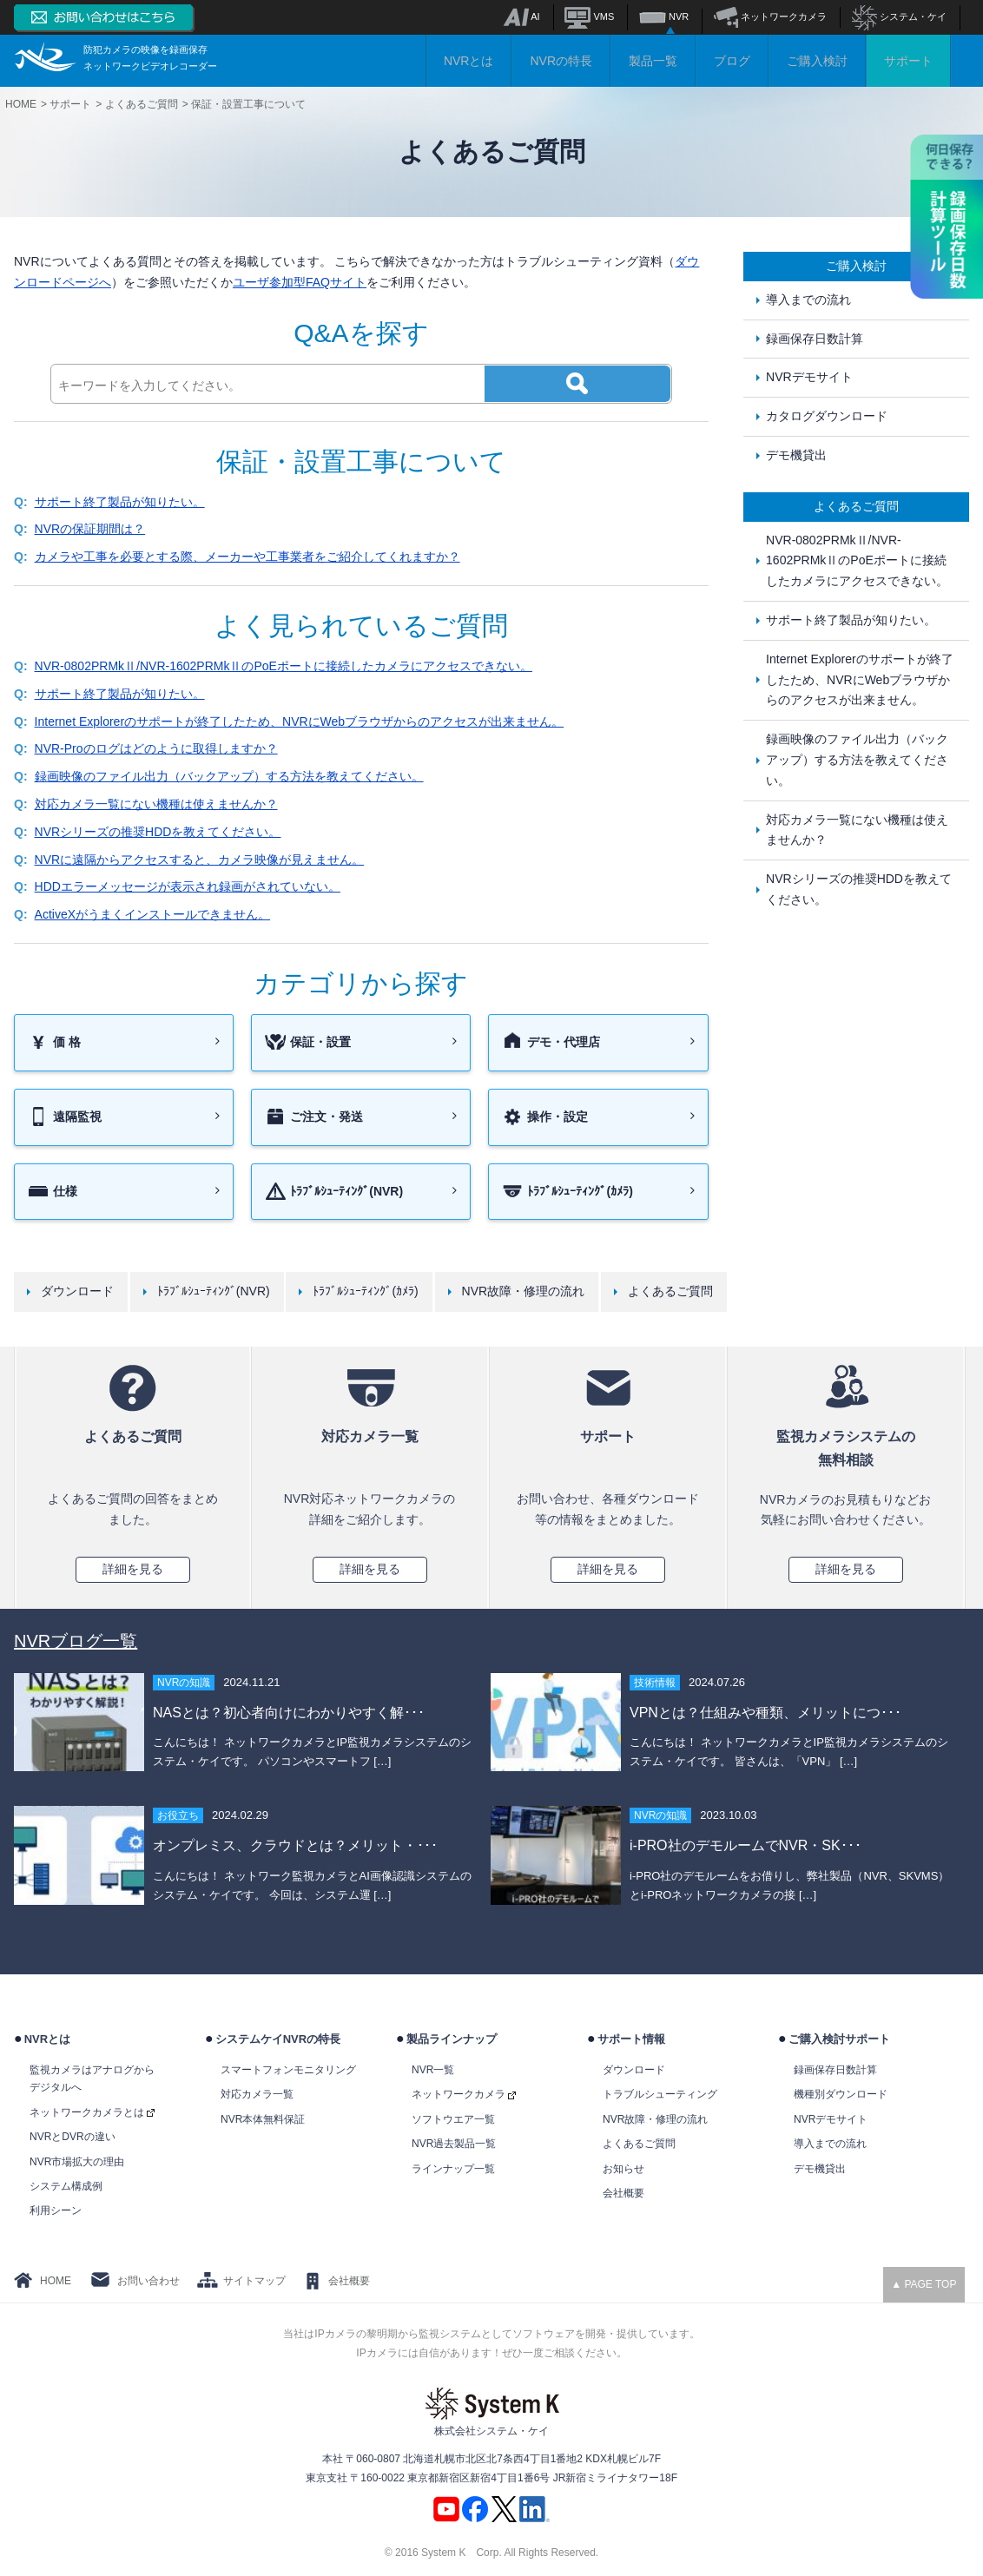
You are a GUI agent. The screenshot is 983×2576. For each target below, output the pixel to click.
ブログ (732, 61)
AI (521, 16)
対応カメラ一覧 (257, 2094)
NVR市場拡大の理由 (77, 2162)
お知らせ (623, 2169)
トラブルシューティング (660, 2094)
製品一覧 (653, 61)
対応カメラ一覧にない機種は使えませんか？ (156, 804)
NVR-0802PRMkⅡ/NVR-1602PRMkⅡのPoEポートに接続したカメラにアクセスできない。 (283, 666)
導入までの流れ (808, 299)
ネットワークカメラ (770, 16)
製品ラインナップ (451, 2039)
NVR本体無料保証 (263, 2119)
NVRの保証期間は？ (90, 529)
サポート (908, 61)
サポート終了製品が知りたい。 (120, 502)
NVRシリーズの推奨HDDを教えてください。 (158, 832)
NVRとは (469, 61)
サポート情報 (631, 2039)
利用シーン (56, 2210)
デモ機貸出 (796, 455)
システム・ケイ (899, 16)
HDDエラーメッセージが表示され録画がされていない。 (187, 886)
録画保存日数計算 (814, 339)
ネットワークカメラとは (92, 2112)
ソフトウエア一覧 (453, 2119)
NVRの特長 (561, 61)
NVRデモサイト (809, 377)
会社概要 (623, 2193)
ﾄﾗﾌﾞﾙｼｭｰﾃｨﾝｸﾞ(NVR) (213, 1291)
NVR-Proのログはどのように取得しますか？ (156, 748)
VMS (589, 16)
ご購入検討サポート (839, 2039)
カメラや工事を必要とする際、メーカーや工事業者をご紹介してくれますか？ (247, 556)
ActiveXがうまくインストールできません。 (152, 914)
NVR (664, 16)
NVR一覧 (433, 2070)
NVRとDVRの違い (72, 2137)
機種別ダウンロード (840, 2094)
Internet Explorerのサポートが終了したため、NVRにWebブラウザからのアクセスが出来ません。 (299, 721)
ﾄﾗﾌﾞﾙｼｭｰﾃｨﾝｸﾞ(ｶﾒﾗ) (365, 1291)
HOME (55, 2281)
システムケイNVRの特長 (277, 2039)
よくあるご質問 (670, 1291)
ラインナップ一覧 (453, 2169)
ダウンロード (77, 1291)
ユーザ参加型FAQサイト (299, 282)
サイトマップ (254, 2281)
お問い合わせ (148, 2281)
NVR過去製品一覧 (454, 2144)
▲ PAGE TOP (923, 2284)
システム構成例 (66, 2186)
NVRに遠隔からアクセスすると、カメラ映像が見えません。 (200, 859)
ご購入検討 (817, 61)
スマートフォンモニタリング (288, 2070)
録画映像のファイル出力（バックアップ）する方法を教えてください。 (229, 776)
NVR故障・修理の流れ (523, 1291)
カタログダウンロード (826, 416)
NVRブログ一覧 (75, 1640)
